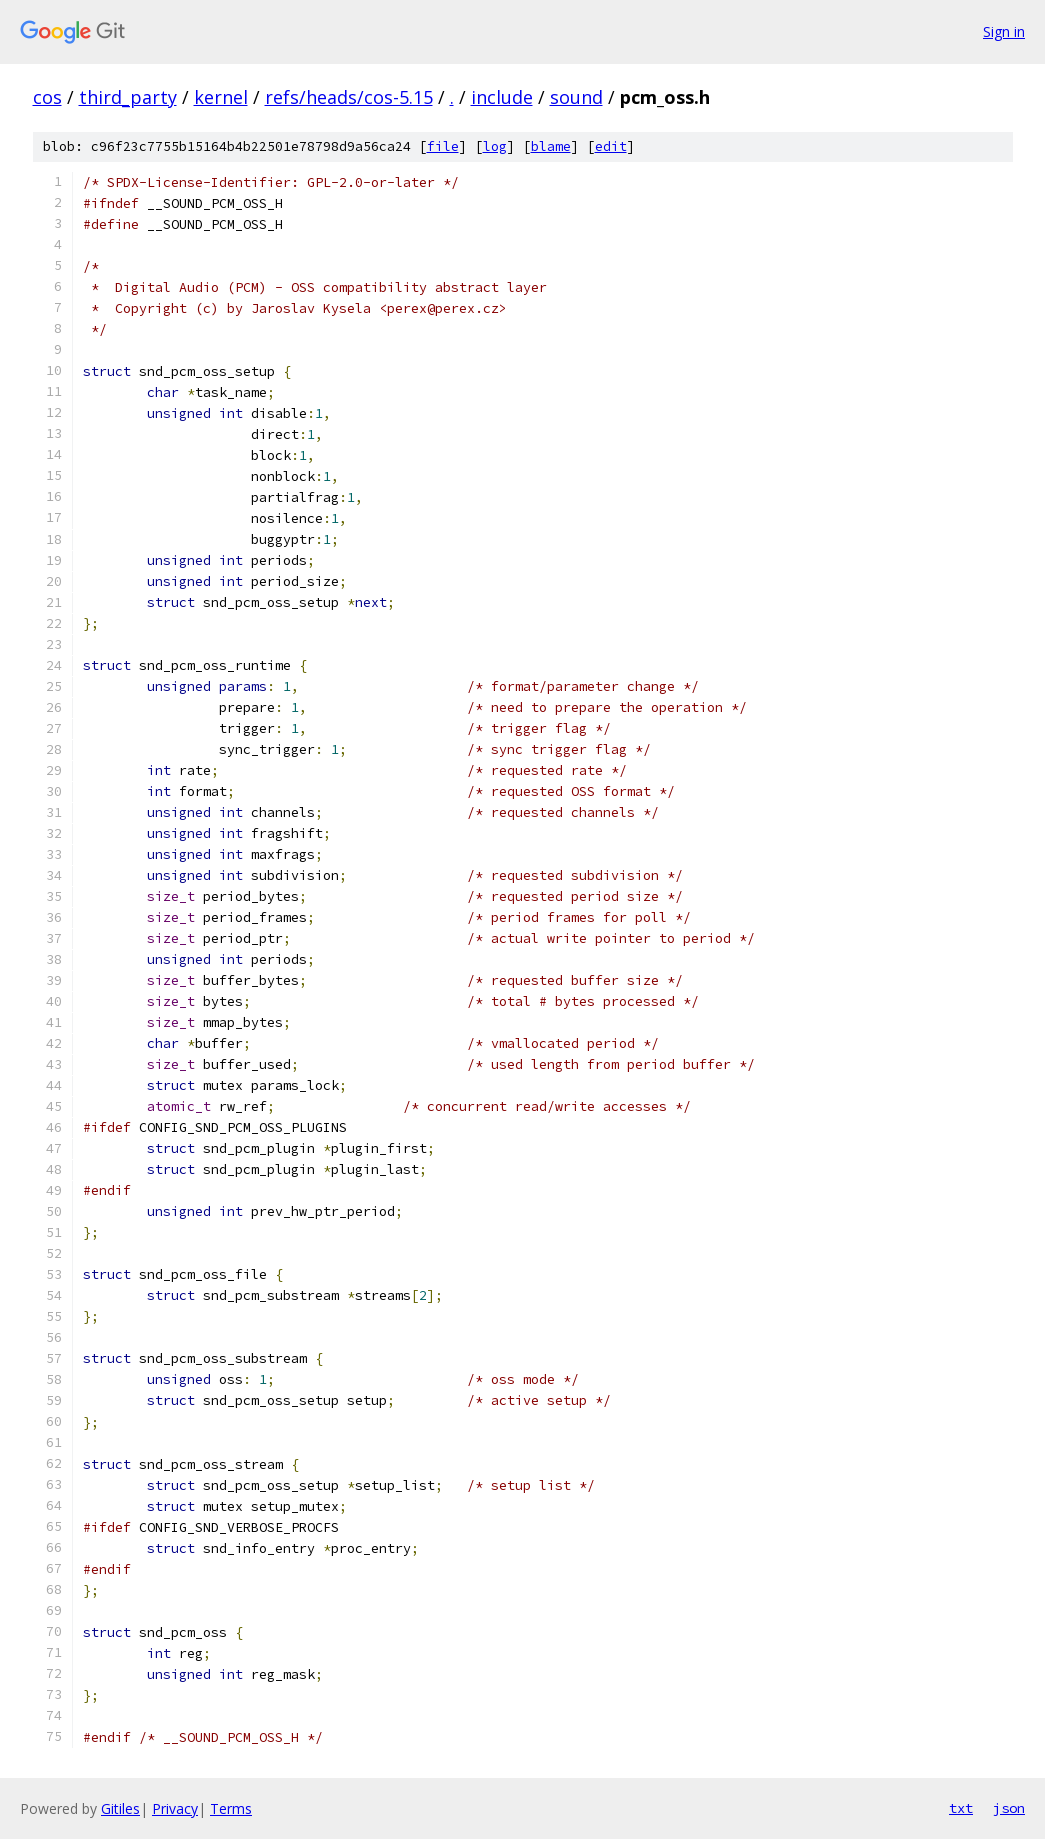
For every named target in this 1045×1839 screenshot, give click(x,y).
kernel (221, 97)
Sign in (1004, 31)
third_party (128, 97)
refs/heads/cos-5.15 (349, 97)
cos (47, 97)
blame (551, 146)
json (1009, 1808)
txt (961, 1808)
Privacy (175, 1808)
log (495, 146)
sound (576, 97)
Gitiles (120, 1808)
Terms (231, 1808)
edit (611, 146)
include (502, 97)
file (443, 146)
